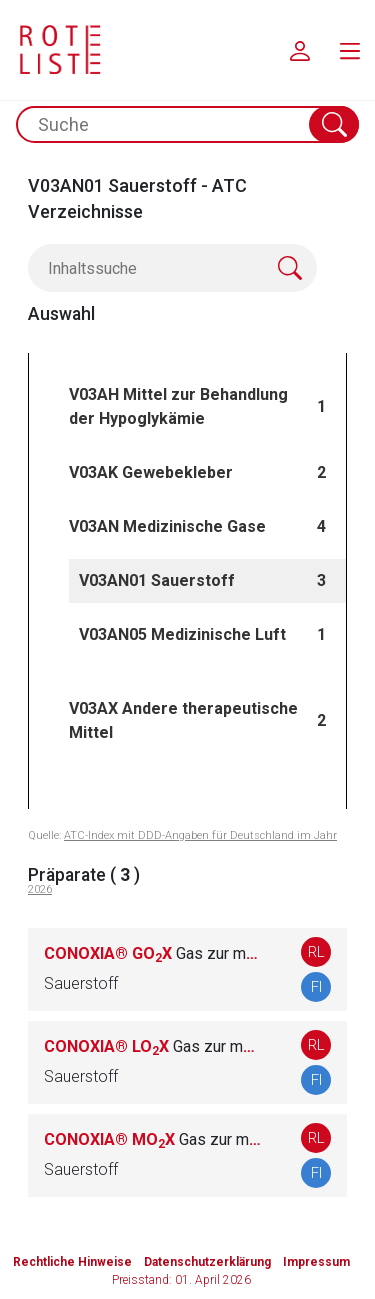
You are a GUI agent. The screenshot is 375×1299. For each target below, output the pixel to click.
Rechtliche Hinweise (72, 1262)
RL (316, 952)
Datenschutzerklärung (207, 1262)
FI (316, 987)
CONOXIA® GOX (152, 953)
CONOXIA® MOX (152, 1139)
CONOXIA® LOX (152, 1046)
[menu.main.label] (350, 50)
